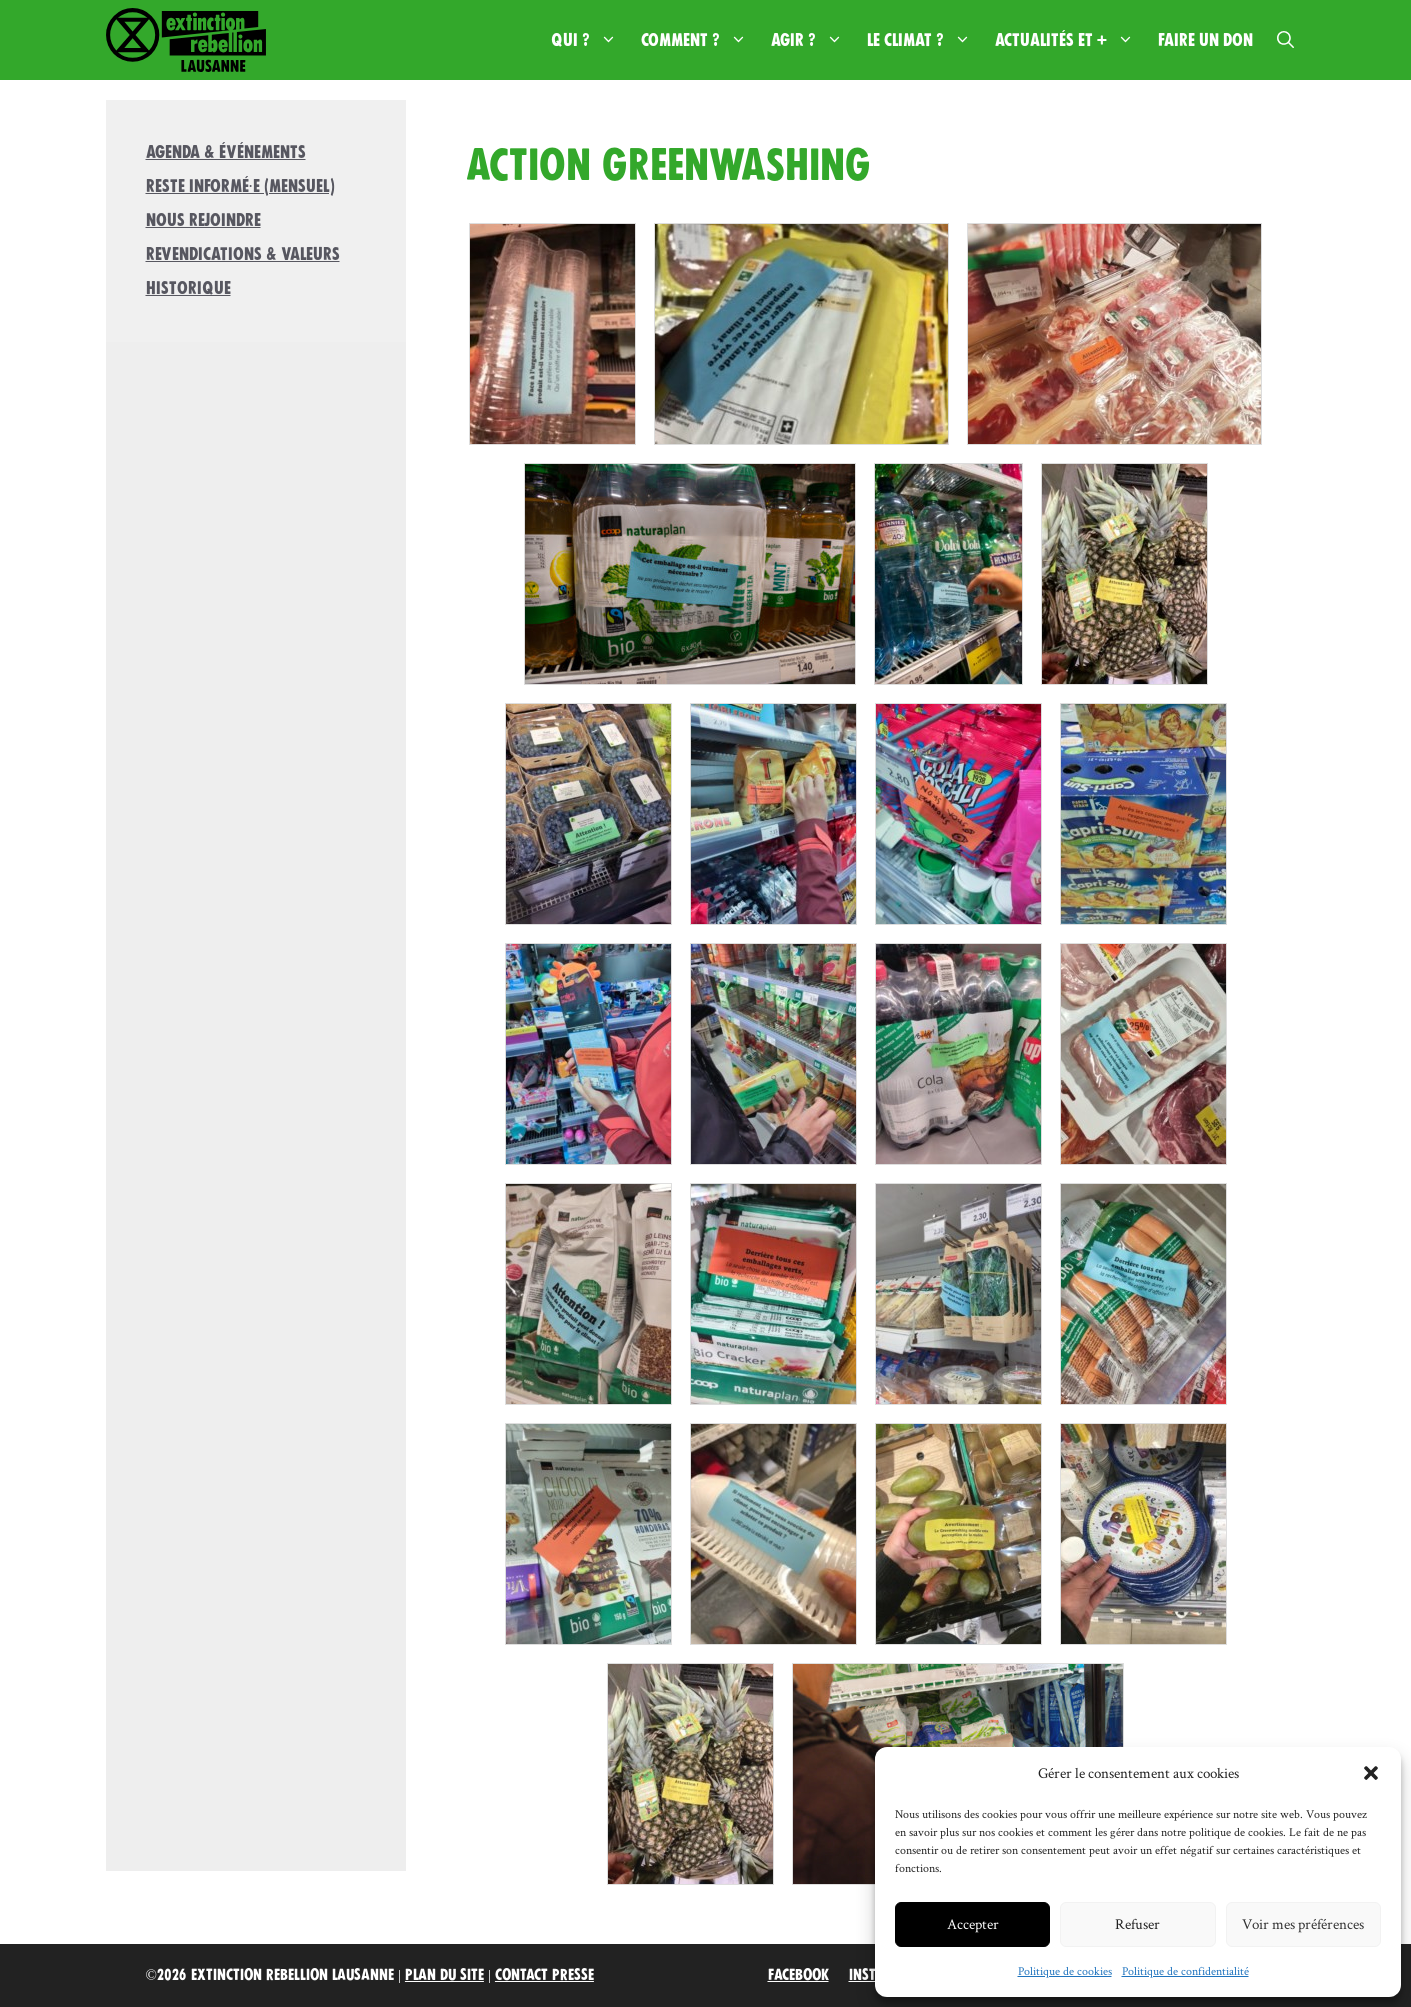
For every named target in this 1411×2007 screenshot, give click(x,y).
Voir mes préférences (1303, 1923)
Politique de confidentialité (1185, 1970)
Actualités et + (1070, 40)
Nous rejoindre (203, 220)
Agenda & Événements (226, 152)
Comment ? (700, 40)
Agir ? (813, 40)
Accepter (973, 1923)
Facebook (798, 1975)
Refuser (1137, 1923)
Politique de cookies (1065, 1970)
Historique (188, 288)
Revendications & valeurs (243, 254)
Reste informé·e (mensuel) (240, 186)
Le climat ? (925, 40)
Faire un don (1205, 40)
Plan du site (444, 1975)
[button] (1371, 1773)
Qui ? (590, 40)
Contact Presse (544, 1975)
